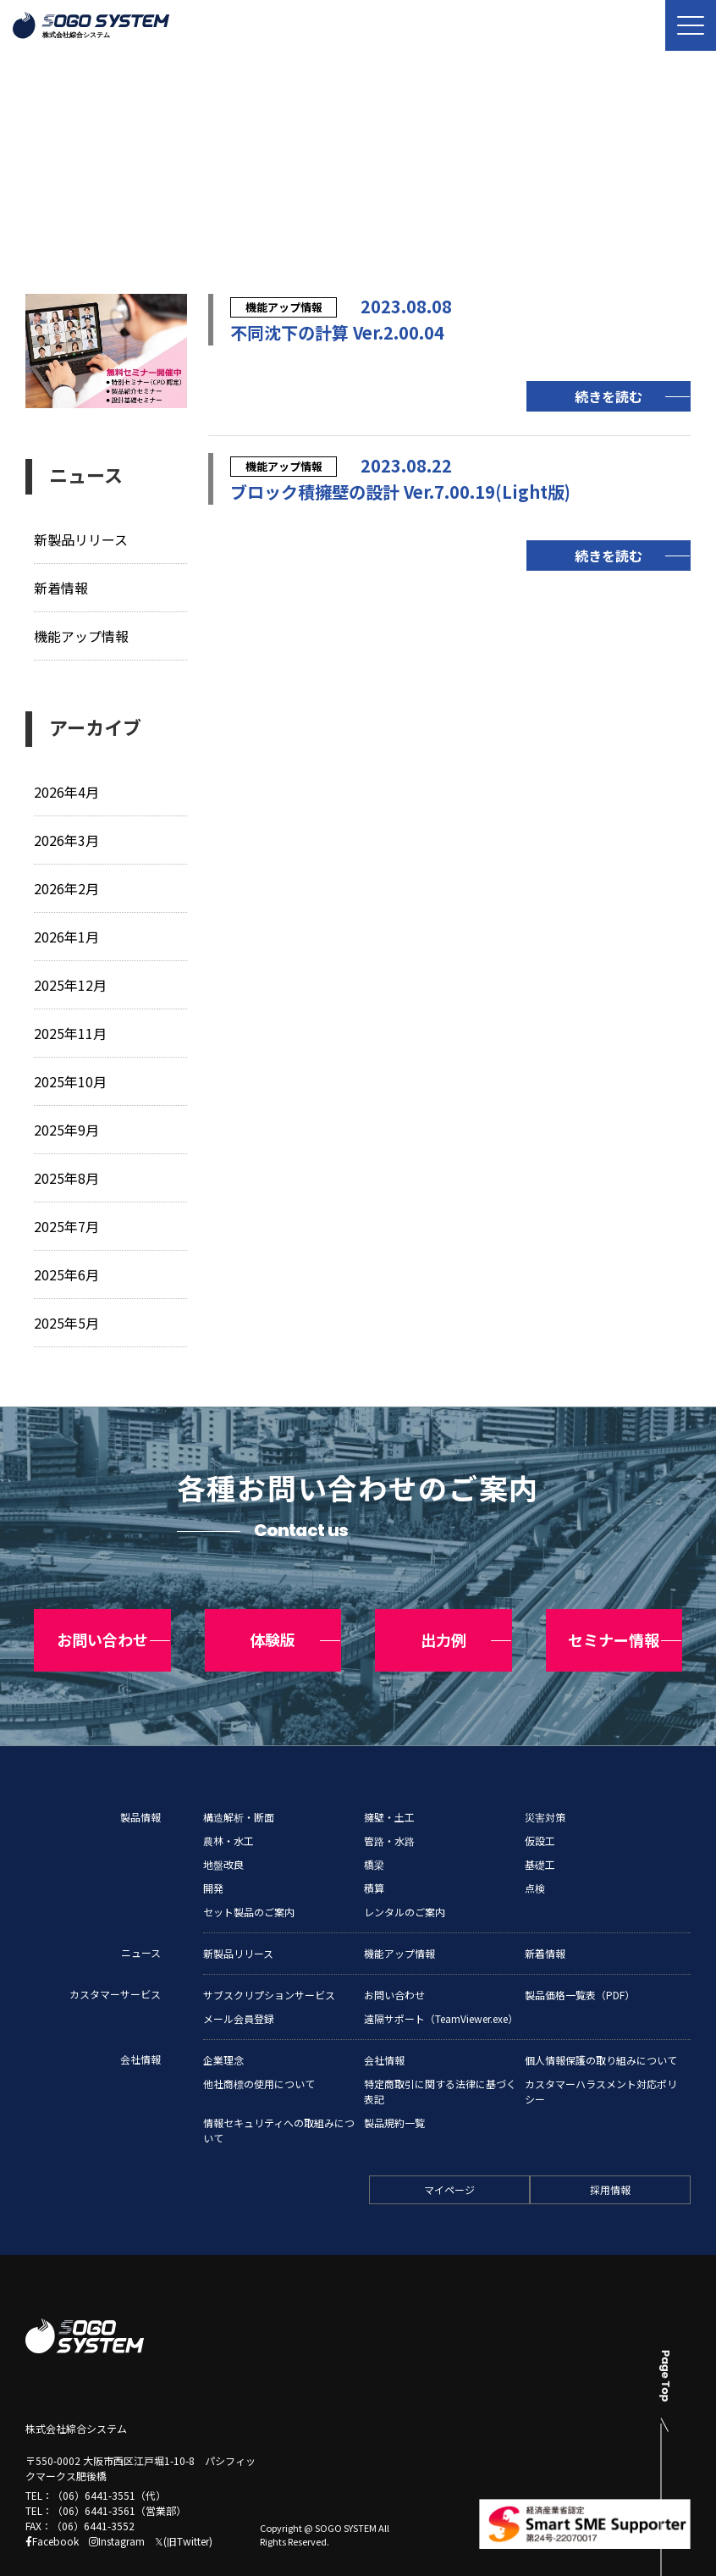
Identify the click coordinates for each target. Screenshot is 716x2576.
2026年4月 (67, 790)
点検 (535, 1851)
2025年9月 (67, 1125)
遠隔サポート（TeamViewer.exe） (441, 1982)
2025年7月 (67, 1220)
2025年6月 (67, 1269)
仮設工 (540, 1804)
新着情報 (62, 587)
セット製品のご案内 (249, 1875)
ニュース (109, 200)
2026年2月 (67, 886)
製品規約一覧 (394, 2086)
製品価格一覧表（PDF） (580, 1958)
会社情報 (140, 2022)
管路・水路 (389, 1804)
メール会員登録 (238, 1982)
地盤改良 (223, 1828)
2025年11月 (71, 1029)
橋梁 (374, 1828)
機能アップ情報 (84, 634)
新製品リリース (84, 539)
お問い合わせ (394, 1958)
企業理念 (223, 2023)
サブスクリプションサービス (269, 1958)
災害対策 (545, 1780)
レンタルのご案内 (404, 1875)
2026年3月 (67, 838)
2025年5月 (67, 1316)
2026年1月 (67, 933)
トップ (40, 200)
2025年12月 (71, 981)
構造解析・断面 (238, 1780)
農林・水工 (228, 1804)
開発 (213, 1851)
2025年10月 (71, 1077)
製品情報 (140, 1780)
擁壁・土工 (389, 1780)
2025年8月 (67, 1173)
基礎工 (540, 1828)
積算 (374, 1851)
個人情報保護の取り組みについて (601, 2023)
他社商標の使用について (259, 2047)
